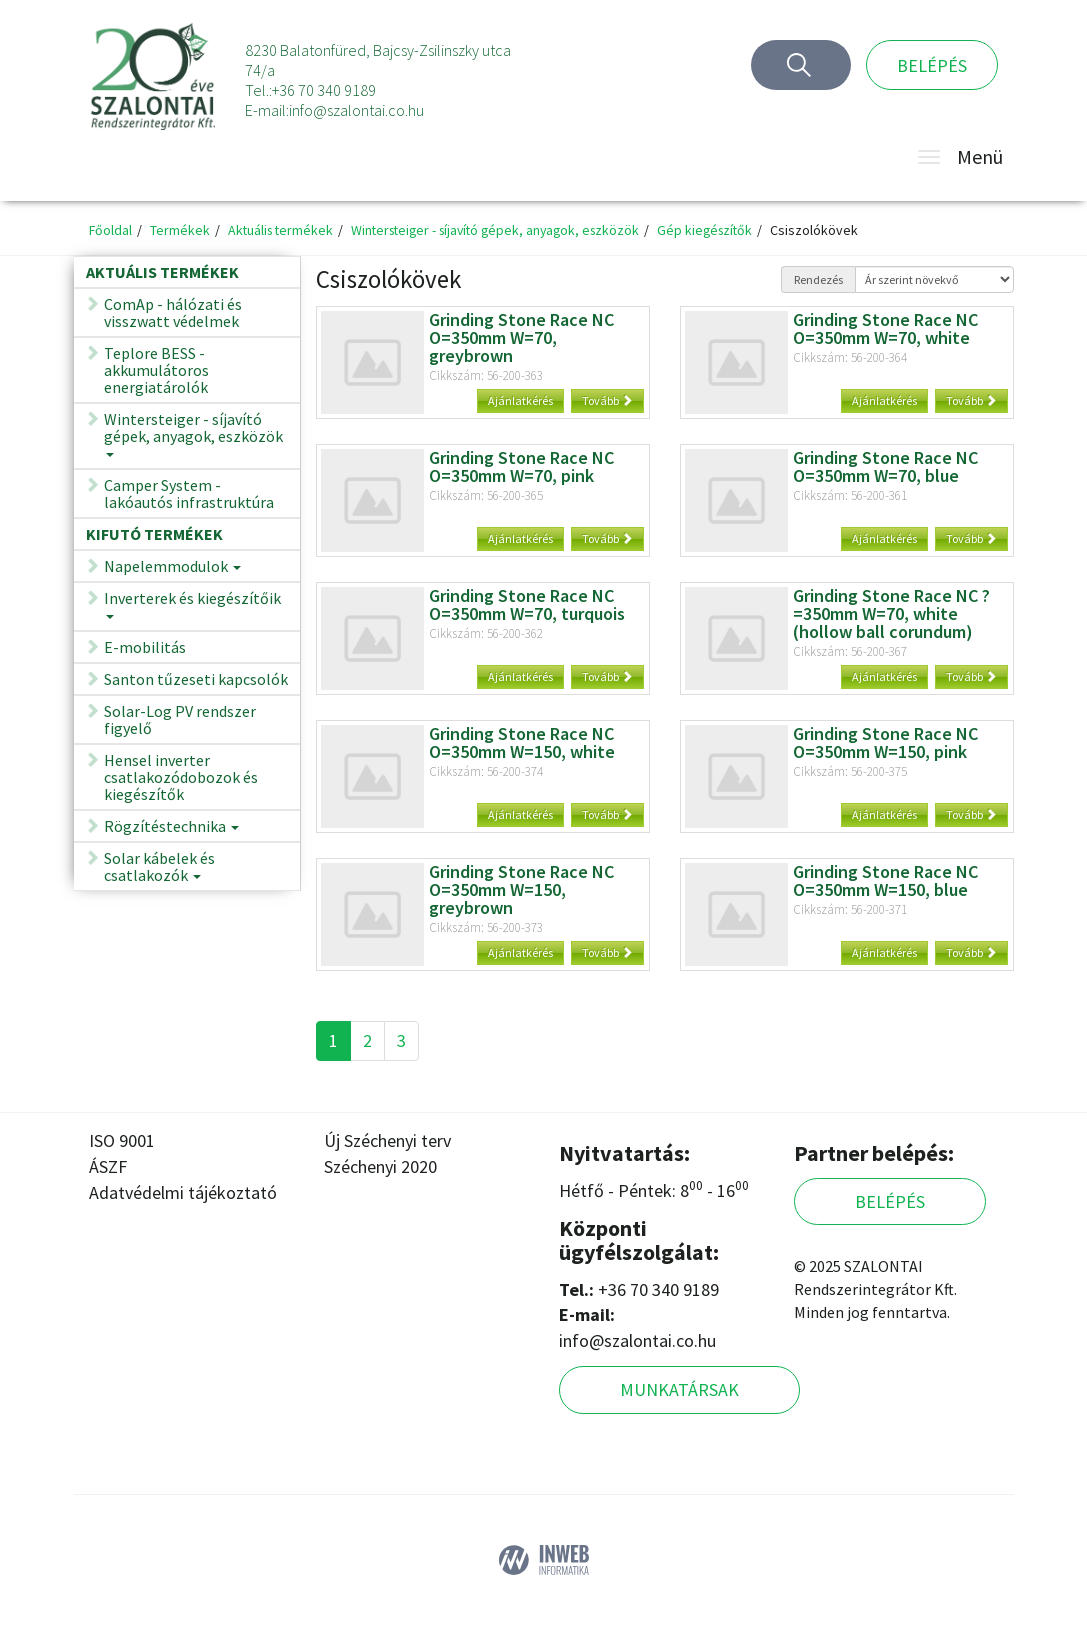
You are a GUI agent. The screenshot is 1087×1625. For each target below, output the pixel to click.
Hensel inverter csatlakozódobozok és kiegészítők (181, 777)
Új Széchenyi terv (387, 1140)
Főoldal (111, 230)
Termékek (181, 230)
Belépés (932, 65)
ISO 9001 (122, 1140)
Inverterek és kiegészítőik (192, 610)
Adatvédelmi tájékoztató (183, 1192)
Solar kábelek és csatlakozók (159, 870)
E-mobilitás (145, 647)
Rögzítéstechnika (171, 829)
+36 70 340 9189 (324, 90)
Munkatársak (679, 1389)
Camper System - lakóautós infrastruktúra (189, 493)
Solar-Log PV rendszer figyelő (180, 719)
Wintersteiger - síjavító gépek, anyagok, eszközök (507, 230)
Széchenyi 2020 (380, 1166)
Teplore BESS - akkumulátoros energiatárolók (156, 370)
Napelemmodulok (172, 569)
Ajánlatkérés (520, 400)
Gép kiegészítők (725, 230)
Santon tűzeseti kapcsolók (196, 679)
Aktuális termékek (283, 230)
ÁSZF (108, 1166)
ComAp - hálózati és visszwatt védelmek (173, 312)
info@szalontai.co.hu (356, 110)
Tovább (607, 400)
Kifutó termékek (154, 534)
